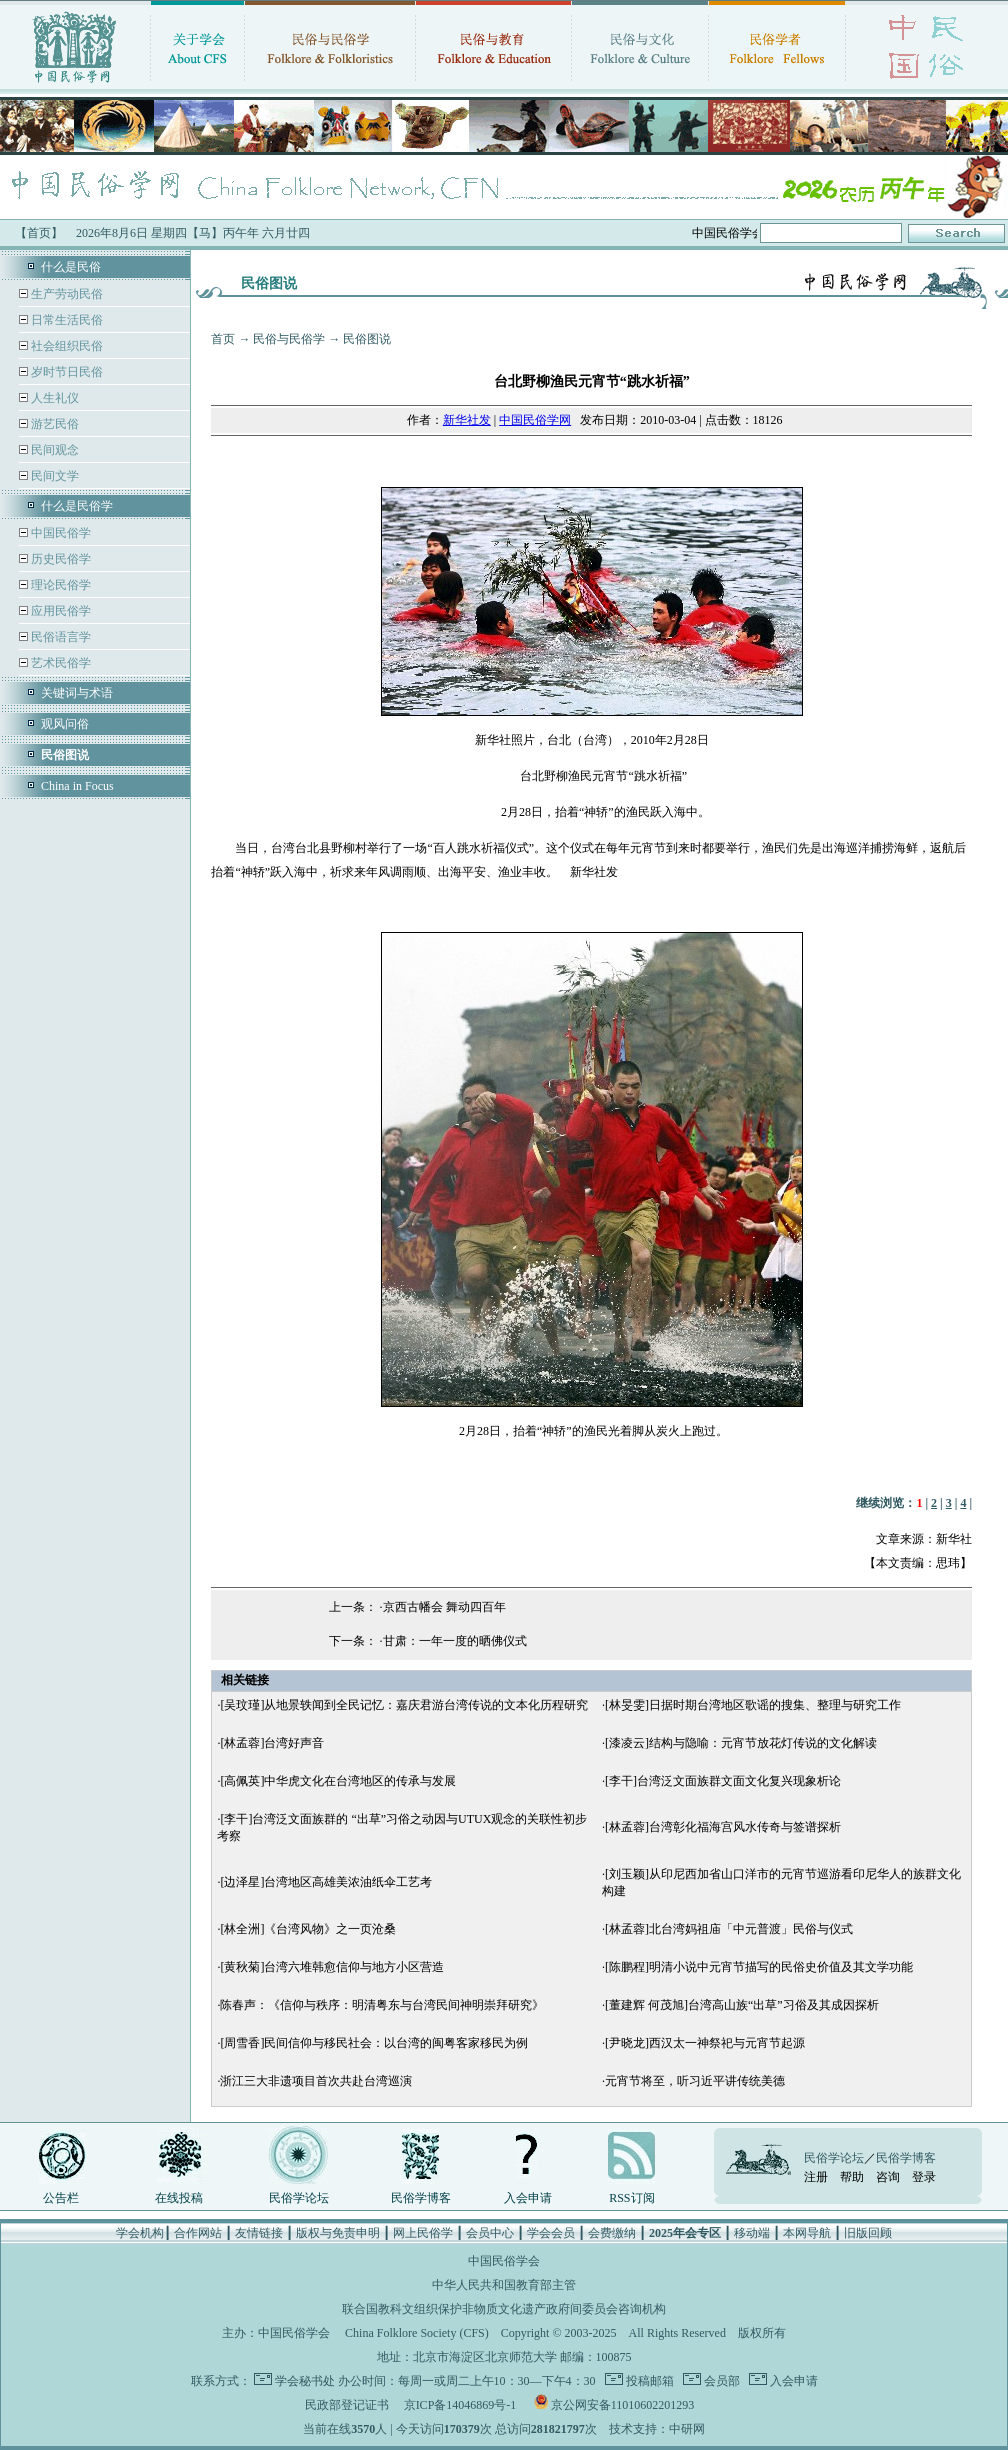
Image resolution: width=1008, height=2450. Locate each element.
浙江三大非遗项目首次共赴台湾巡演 (316, 2081)
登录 (924, 2177)
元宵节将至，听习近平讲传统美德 (695, 2081)
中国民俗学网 (535, 420)
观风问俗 (65, 724)
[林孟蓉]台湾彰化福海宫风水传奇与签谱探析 (723, 1827)
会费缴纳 (612, 2233)
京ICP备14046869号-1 (460, 2405)
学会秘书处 (305, 2381)
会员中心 (490, 2233)
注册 (816, 2177)
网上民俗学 (423, 2233)
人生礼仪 (53, 398)
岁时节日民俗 (65, 372)
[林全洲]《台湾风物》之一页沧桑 (308, 1929)
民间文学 (53, 476)
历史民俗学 (59, 559)
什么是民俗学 (77, 506)
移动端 (752, 2233)
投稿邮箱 (648, 2381)
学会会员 (551, 2233)
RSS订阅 (631, 2198)
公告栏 (61, 2198)
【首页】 (39, 233)
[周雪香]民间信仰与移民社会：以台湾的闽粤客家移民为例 (374, 2043)
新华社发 (467, 420)
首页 (223, 339)
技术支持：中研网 (657, 2429)
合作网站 (198, 2233)
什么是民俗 (71, 267)
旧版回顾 (868, 2233)
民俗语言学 (59, 637)
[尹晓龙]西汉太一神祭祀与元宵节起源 (705, 2043)
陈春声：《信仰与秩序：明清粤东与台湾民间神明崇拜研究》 (382, 2005)
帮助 (852, 2177)
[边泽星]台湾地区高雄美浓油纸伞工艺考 (326, 1882)
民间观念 (53, 450)
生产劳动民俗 (65, 294)
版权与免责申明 (338, 2233)
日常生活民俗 (65, 320)
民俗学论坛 (299, 2198)
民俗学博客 (421, 2198)
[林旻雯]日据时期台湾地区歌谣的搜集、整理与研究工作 (753, 1705)
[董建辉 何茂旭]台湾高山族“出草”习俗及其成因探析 (742, 2005)
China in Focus (77, 786)
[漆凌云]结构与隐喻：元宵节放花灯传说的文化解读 (741, 1743)
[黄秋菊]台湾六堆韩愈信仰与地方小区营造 (332, 1967)
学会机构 (140, 2233)
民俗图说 (367, 339)
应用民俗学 (59, 611)
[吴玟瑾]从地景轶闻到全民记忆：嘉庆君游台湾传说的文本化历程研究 (404, 1705)
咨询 (888, 2177)
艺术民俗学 (59, 663)
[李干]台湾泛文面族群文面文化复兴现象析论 (723, 1781)
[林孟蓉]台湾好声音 (272, 1743)
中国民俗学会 (294, 2333)
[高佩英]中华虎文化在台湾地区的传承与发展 (338, 1781)
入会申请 (528, 2198)
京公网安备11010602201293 (623, 2405)
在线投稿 (179, 2198)
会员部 (720, 2381)
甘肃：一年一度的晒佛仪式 (455, 1641)
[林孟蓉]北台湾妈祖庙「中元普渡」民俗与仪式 (729, 1929)
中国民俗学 (59, 533)
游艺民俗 (53, 424)
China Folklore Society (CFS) (417, 2333)
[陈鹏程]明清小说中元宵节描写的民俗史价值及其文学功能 (759, 1967)
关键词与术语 (77, 693)
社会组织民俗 (65, 346)
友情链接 (259, 2233)
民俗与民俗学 (289, 339)
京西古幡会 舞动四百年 (444, 1607)
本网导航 (807, 2233)
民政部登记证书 (347, 2405)
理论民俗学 (59, 585)
